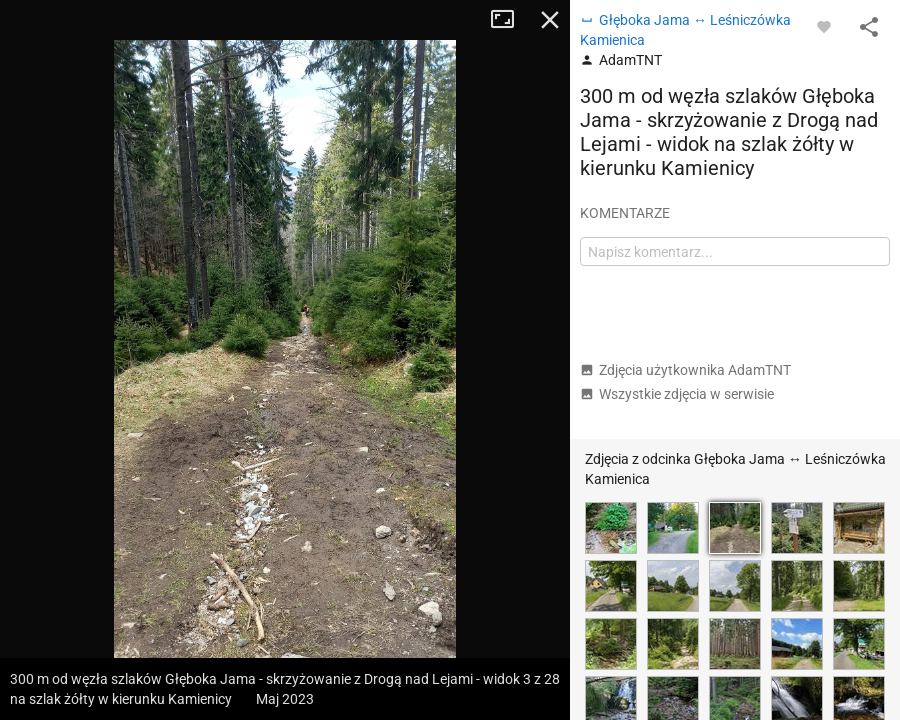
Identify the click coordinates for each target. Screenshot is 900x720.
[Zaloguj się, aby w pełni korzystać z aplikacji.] (824, 26)
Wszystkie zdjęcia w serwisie (677, 394)
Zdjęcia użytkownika (685, 370)
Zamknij (550, 20)
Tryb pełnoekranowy (510, 20)
